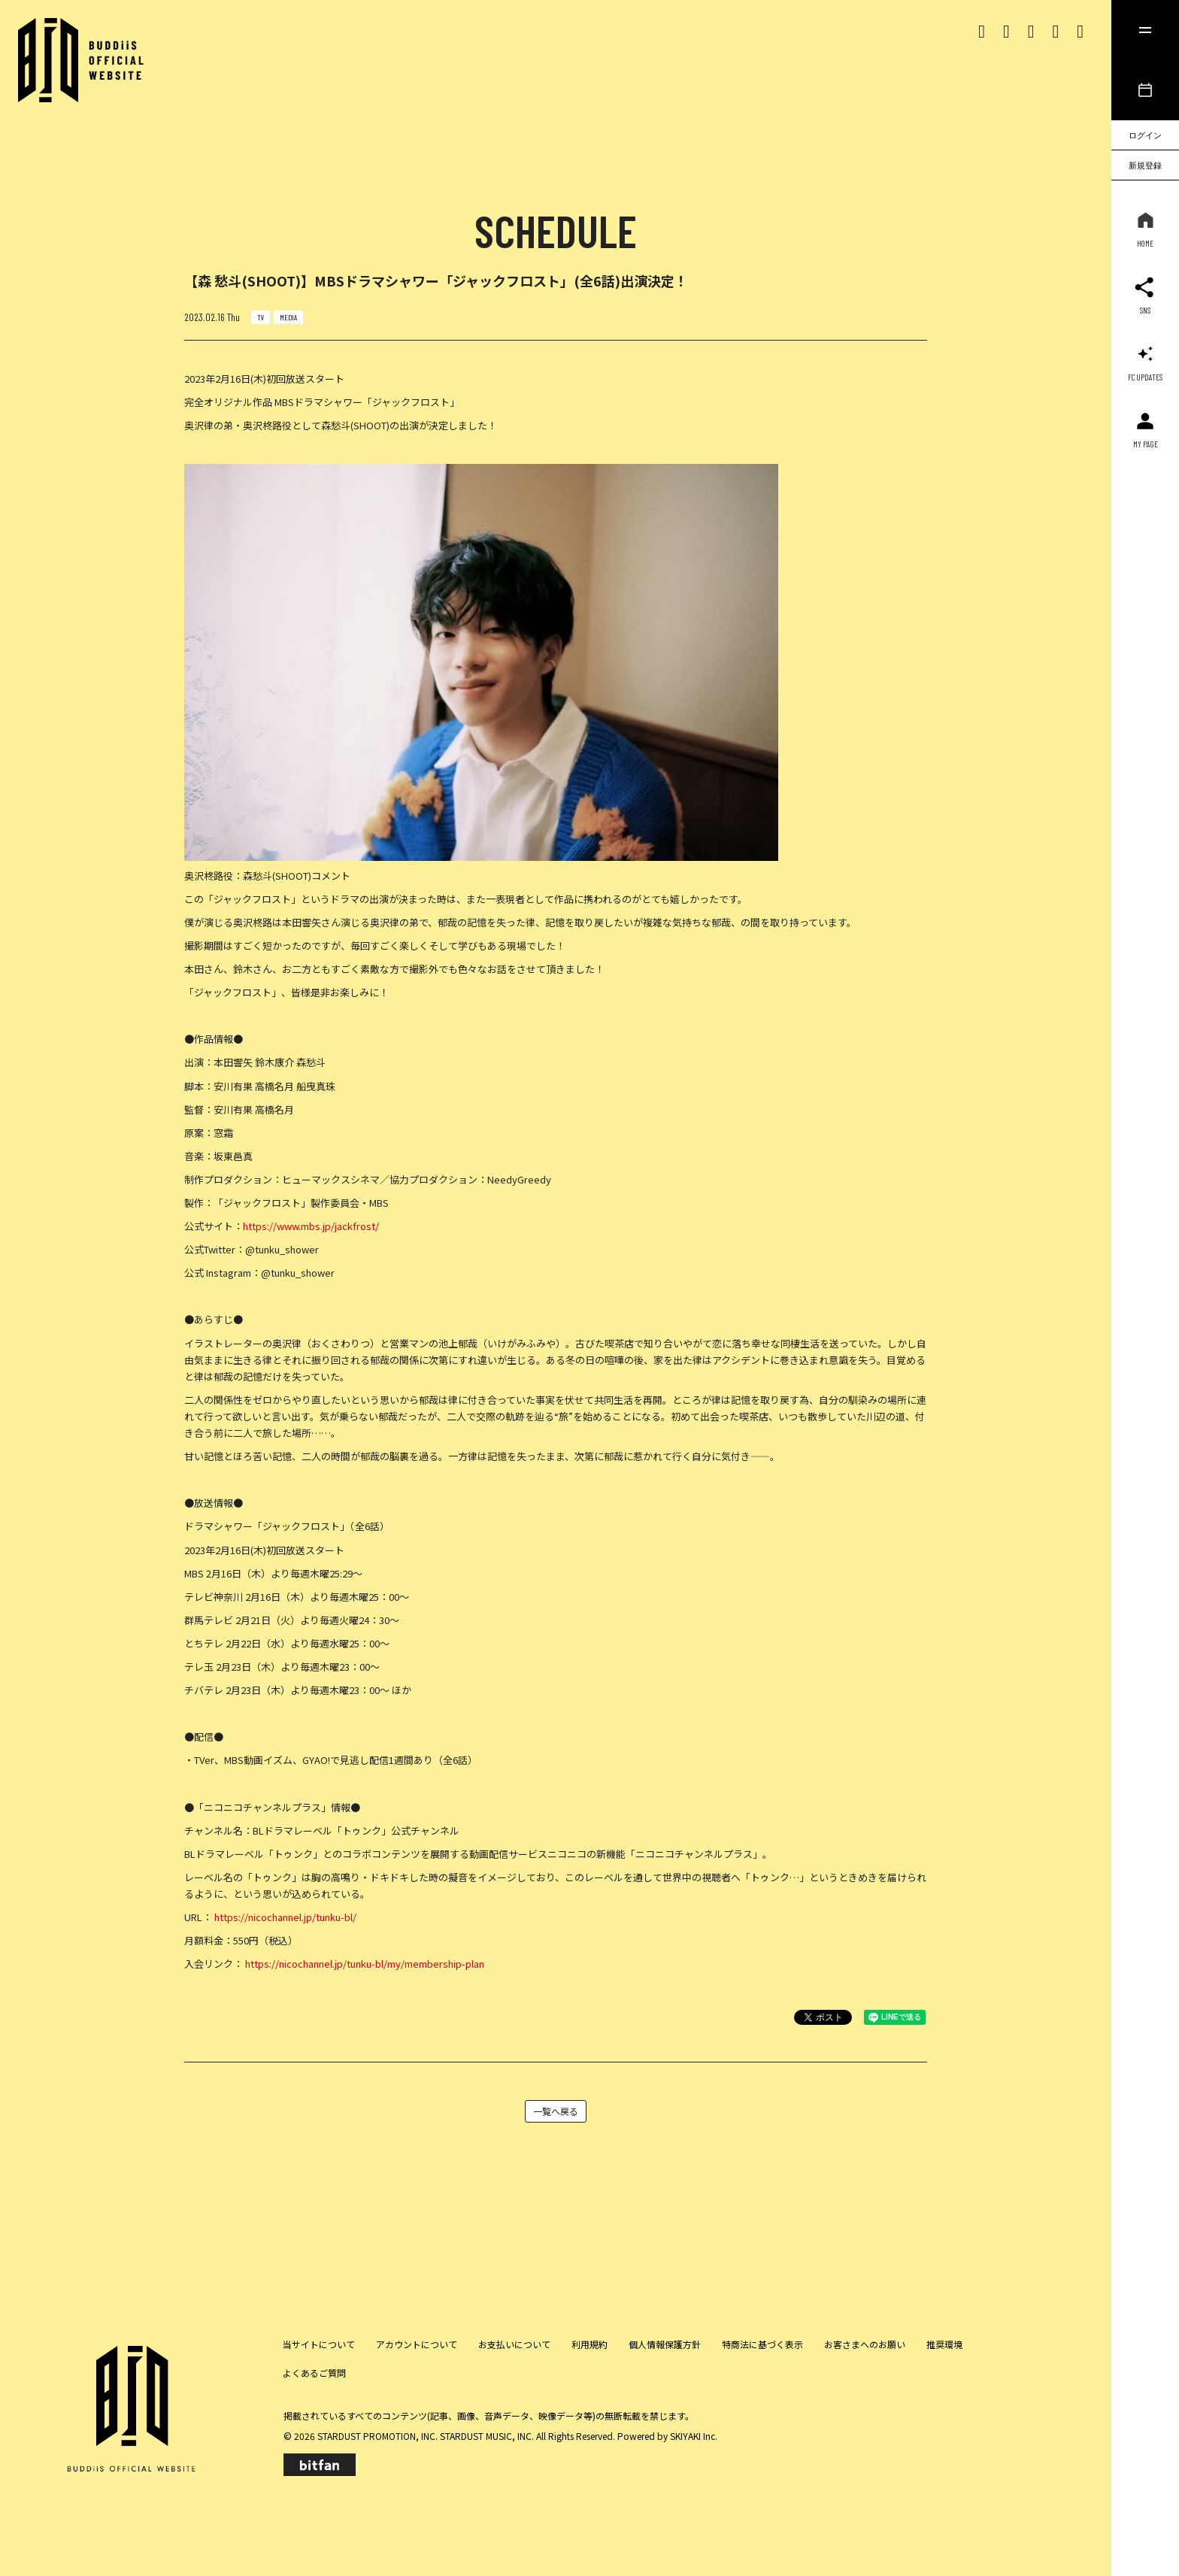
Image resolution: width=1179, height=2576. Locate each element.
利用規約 (589, 2344)
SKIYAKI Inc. (693, 2435)
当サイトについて (319, 2344)
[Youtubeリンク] (1055, 30)
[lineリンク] (1080, 30)
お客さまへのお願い (864, 2344)
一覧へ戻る (555, 2111)
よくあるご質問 (314, 2372)
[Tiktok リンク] (1031, 30)
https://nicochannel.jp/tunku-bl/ (285, 1917)
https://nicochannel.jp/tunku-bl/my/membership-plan (364, 1963)
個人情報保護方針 (665, 2344)
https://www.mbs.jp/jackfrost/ (311, 1226)
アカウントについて (416, 2344)
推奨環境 (944, 2344)
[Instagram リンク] (1006, 30)
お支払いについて (514, 2344)
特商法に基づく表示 (762, 2344)
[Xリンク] (981, 30)
